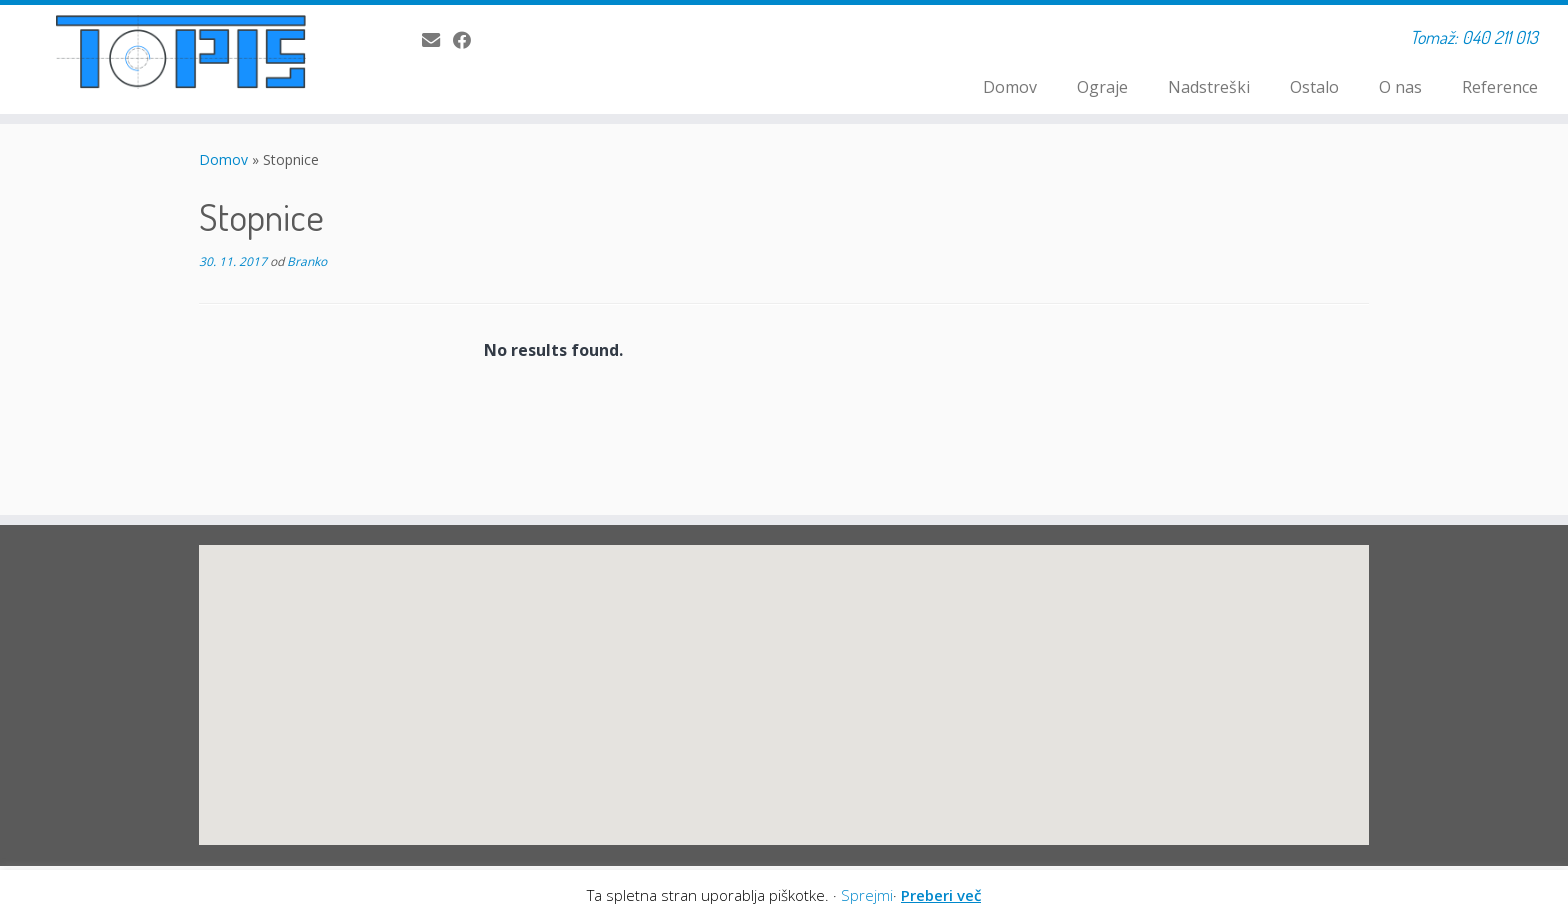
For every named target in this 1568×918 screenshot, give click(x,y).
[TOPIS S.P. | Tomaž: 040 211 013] (181, 52)
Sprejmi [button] (867, 895)
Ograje (1102, 87)
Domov (1010, 87)
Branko (307, 261)
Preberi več (941, 895)
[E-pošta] (437, 40)
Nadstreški (1209, 87)
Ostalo (1314, 87)
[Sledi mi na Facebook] (468, 40)
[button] (653, 688)
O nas (1400, 87)
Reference (1500, 87)
